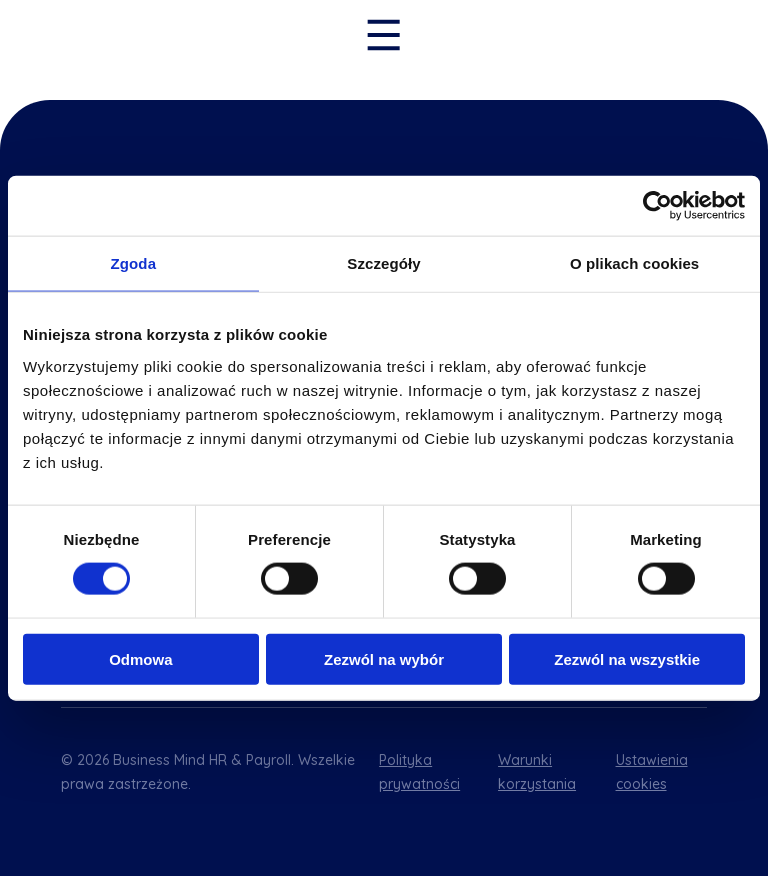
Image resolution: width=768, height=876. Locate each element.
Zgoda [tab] (134, 263)
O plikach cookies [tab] (634, 263)
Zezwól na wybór (384, 658)
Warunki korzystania (537, 772)
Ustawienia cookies (652, 772)
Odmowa (140, 658)
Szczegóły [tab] (383, 263)
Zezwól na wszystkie (627, 658)
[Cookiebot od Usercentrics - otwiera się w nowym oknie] (657, 206)
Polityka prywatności (419, 772)
